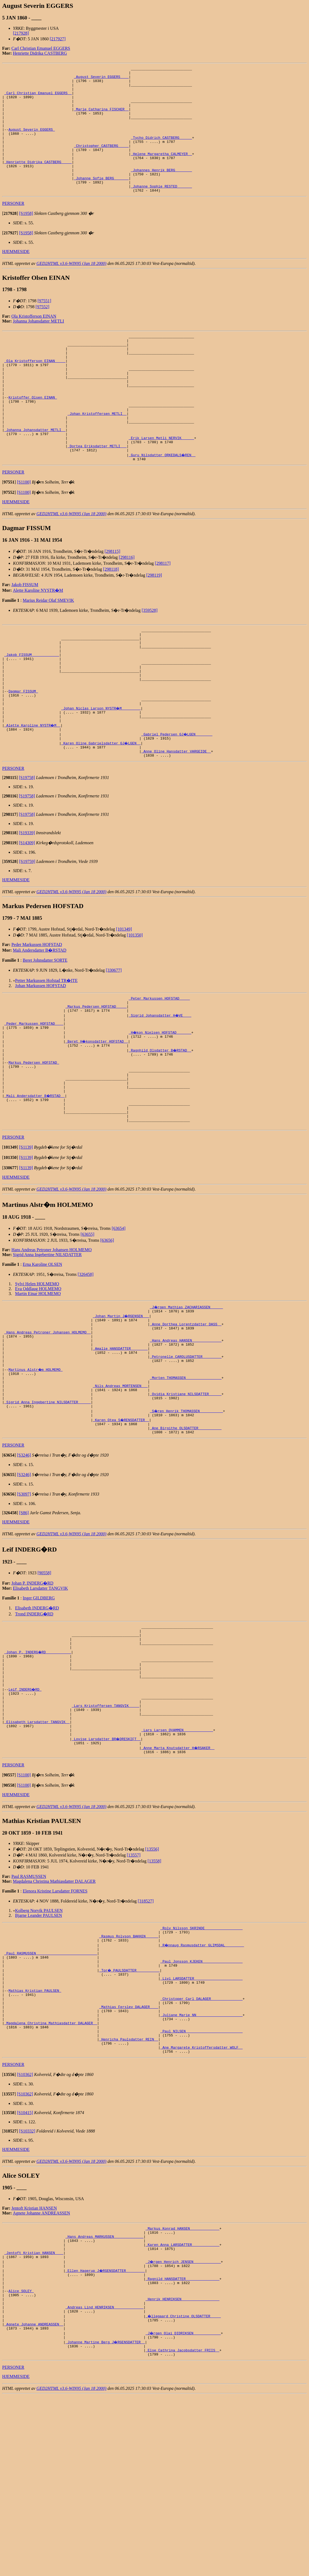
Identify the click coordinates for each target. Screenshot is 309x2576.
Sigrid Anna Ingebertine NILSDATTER (47, 1347)
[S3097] (24, 1607)
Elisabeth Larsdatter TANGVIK (40, 1702)
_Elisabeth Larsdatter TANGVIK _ (37, 1853)
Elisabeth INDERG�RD (37, 1721)
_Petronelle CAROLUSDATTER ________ (185, 1457)
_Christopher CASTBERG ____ (101, 161)
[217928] (21, 33)
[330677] (114, 1041)
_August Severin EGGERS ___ (101, 79)
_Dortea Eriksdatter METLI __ (97, 493)
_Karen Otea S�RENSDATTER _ (121, 1531)
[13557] (134, 1990)
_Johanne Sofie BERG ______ (101, 200)
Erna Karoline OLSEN (42, 1357)
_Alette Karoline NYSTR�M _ (32, 792)
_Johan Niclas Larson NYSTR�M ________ (101, 773)
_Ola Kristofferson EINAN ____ (34, 391)
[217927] (58, 39)
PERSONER (13, 228)
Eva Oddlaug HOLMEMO (38, 1381)
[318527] (146, 2036)
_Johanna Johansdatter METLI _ (34, 474)
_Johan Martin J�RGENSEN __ (121, 1409)
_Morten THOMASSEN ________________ (185, 1482)
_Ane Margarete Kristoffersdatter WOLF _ (201, 2205)
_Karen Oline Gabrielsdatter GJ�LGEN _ (101, 812)
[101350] (135, 1006)
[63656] (107, 1332)
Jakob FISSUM (24, 634)
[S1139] (26, 1239)
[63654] (118, 1321)
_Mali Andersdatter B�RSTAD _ (34, 1182)
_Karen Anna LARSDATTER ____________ (182, 2407)
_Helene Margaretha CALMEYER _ (161, 171)
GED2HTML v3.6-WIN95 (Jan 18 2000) (71, 288)
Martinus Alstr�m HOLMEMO (35, 1472)
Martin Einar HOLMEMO (38, 1386)
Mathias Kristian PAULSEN (34, 2137)
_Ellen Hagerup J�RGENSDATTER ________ (105, 2436)
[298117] (163, 612)
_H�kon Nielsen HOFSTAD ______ (160, 1109)
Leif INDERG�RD (25, 1814)
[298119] (154, 624)
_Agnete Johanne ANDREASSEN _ (33, 2500)
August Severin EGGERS (31, 142)
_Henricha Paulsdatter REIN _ (128, 2195)
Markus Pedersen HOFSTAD (33, 1143)
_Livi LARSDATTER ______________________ (201, 2122)
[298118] (111, 618)
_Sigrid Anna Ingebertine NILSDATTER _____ (47, 1511)
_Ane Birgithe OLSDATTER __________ (185, 1540)
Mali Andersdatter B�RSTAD (40, 1021)
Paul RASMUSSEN (28, 2012)
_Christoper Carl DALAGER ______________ (201, 2147)
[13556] (152, 1984)
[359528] (150, 660)
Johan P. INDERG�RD (32, 1696)
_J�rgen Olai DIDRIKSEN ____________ (183, 2510)
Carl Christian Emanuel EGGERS (40, 48)
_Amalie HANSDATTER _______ (120, 1448)
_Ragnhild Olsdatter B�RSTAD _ (160, 1128)
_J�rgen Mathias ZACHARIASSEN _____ (187, 1399)
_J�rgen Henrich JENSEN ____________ (183, 2427)
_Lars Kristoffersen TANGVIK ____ (105, 1833)
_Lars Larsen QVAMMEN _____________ (177, 1863)
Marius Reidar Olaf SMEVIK (48, 650)
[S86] (24, 1626)
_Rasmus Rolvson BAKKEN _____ (128, 2074)
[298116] (127, 606)
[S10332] (27, 2290)
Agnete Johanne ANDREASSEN (41, 2372)
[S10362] (25, 2233)
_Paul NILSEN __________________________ (201, 2186)
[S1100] (24, 531)
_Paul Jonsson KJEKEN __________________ (201, 2103)
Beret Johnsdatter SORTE (45, 1031)
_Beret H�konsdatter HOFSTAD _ (97, 1119)
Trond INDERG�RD (34, 1727)
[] (10, 238)
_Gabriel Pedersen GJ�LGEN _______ (177, 802)
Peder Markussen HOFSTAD (36, 1016)
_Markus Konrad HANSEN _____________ (182, 2388)
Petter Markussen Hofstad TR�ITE (46, 1052)
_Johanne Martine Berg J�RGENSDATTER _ (105, 2519)
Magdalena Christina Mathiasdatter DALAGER (54, 2017)
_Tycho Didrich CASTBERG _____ (161, 152)
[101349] (124, 1000)
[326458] (86, 1367)
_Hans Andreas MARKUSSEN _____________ (104, 2398)
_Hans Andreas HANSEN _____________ (185, 1438)
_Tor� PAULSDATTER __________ (129, 2113)
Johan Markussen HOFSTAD (40, 1057)
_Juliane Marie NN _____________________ (201, 2166)
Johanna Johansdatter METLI (38, 346)
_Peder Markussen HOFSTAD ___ (33, 1099)
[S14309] (27, 914)
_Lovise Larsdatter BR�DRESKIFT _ (106, 1872)
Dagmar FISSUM (23, 753)
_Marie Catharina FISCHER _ (101, 118)
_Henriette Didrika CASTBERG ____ (38, 181)
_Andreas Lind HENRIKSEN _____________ (104, 2480)
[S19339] (27, 904)
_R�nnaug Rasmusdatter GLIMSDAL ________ (202, 2083)
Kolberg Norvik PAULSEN (39, 2046)
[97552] (42, 332)
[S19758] (27, 849)
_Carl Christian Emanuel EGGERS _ (38, 98)
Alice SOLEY (21, 2461)
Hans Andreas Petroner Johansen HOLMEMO (51, 1342)
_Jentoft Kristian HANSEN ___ (33, 2417)
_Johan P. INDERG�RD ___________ (38, 1770)
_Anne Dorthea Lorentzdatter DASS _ (185, 1419)
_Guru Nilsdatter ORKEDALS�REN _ (162, 503)
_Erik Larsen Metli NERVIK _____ (161, 484)
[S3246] (24, 1568)
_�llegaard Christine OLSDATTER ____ (183, 2490)
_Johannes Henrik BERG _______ (161, 191)
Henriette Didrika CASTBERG (40, 53)
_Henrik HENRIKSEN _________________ (182, 2471)
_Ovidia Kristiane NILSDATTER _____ (185, 1501)
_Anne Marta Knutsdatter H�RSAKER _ (178, 1882)
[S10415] (25, 2271)
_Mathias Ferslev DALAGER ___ (128, 2156)
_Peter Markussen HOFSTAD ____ (159, 1070)
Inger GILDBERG (39, 1711)
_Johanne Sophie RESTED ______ (161, 210)
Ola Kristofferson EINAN (33, 341)
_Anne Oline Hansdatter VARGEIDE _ (176, 821)
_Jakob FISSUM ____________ (31, 709)
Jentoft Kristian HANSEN (34, 2367)
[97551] (44, 326)
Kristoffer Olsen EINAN (32, 435)
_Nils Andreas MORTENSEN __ (120, 1492)
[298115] (112, 601)
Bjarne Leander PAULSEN (38, 2051)
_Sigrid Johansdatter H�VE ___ (160, 1089)
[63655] (87, 1327)
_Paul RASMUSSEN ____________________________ (50, 2093)
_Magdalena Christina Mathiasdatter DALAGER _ (50, 2176)
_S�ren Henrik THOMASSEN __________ (187, 1521)
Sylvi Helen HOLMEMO (37, 1376)
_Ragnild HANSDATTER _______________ (182, 2446)
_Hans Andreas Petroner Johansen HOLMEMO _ (47, 1428)
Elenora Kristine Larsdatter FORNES (55, 2026)
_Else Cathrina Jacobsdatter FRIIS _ (182, 2529)
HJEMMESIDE (15, 276)
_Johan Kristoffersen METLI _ (97, 454)
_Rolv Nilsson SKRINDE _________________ (201, 2064)
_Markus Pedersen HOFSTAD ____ (96, 1080)
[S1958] (26, 238)
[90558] (44, 1686)
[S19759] (27, 933)
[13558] (154, 1996)
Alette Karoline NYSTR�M (38, 640)
